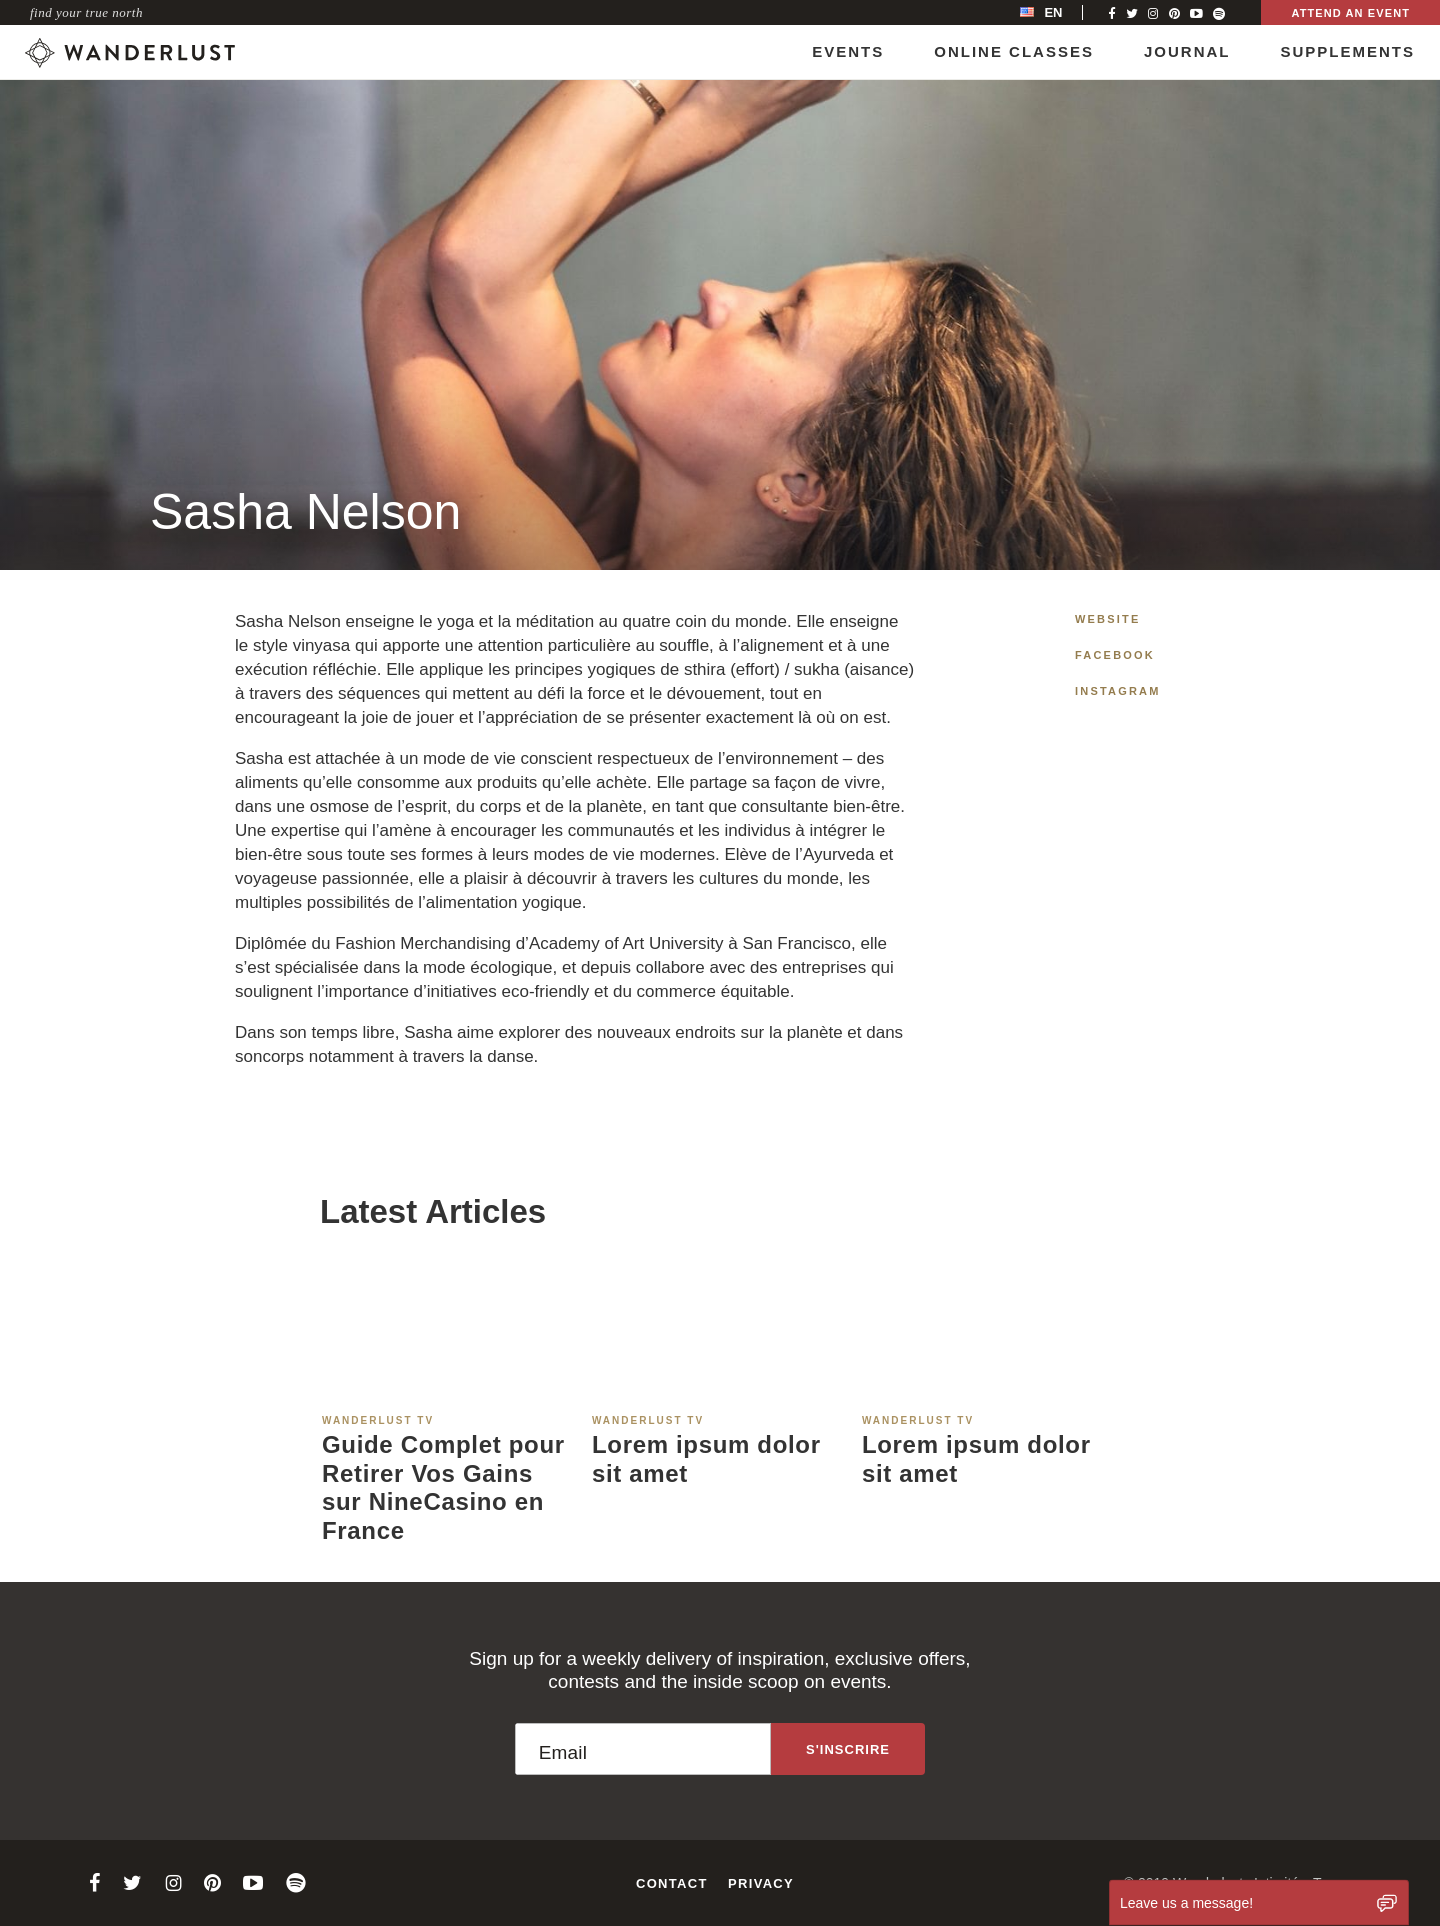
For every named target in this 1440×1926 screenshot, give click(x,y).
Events (848, 51)
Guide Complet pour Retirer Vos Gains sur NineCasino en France (443, 1487)
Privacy (761, 1883)
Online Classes (1014, 51)
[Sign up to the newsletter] (848, 1749)
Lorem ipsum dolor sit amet (706, 1459)
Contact (672, 1883)
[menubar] (1062, 12)
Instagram (1118, 691)
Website (1108, 619)
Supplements (1347, 51)
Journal (1187, 51)
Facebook (1115, 655)
